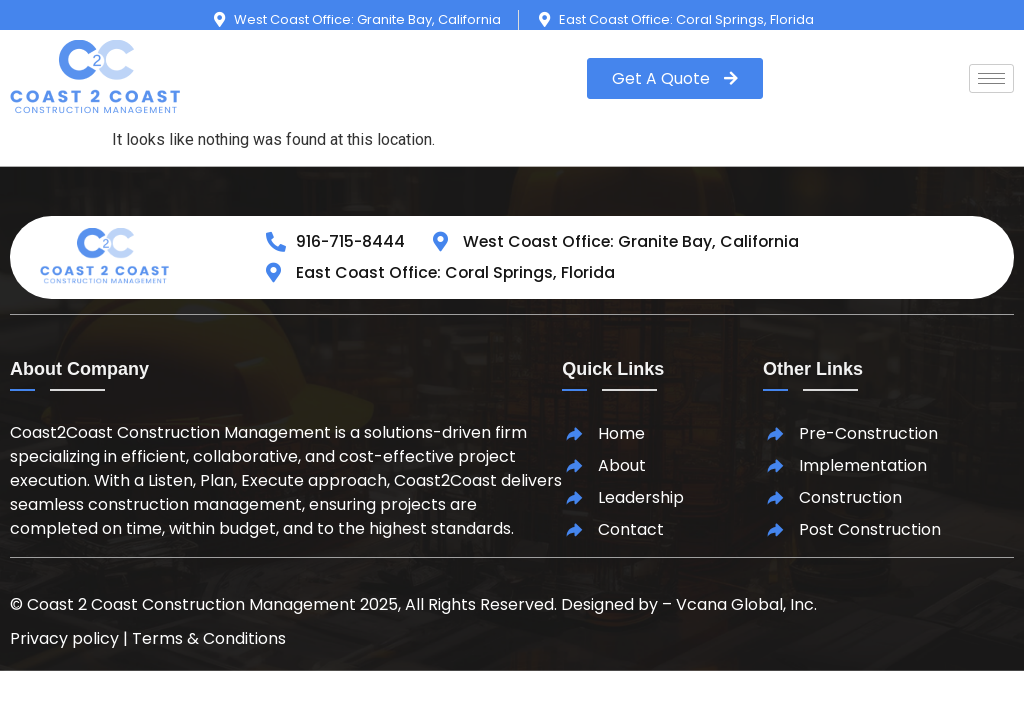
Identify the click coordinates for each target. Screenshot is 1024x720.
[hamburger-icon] (991, 78)
